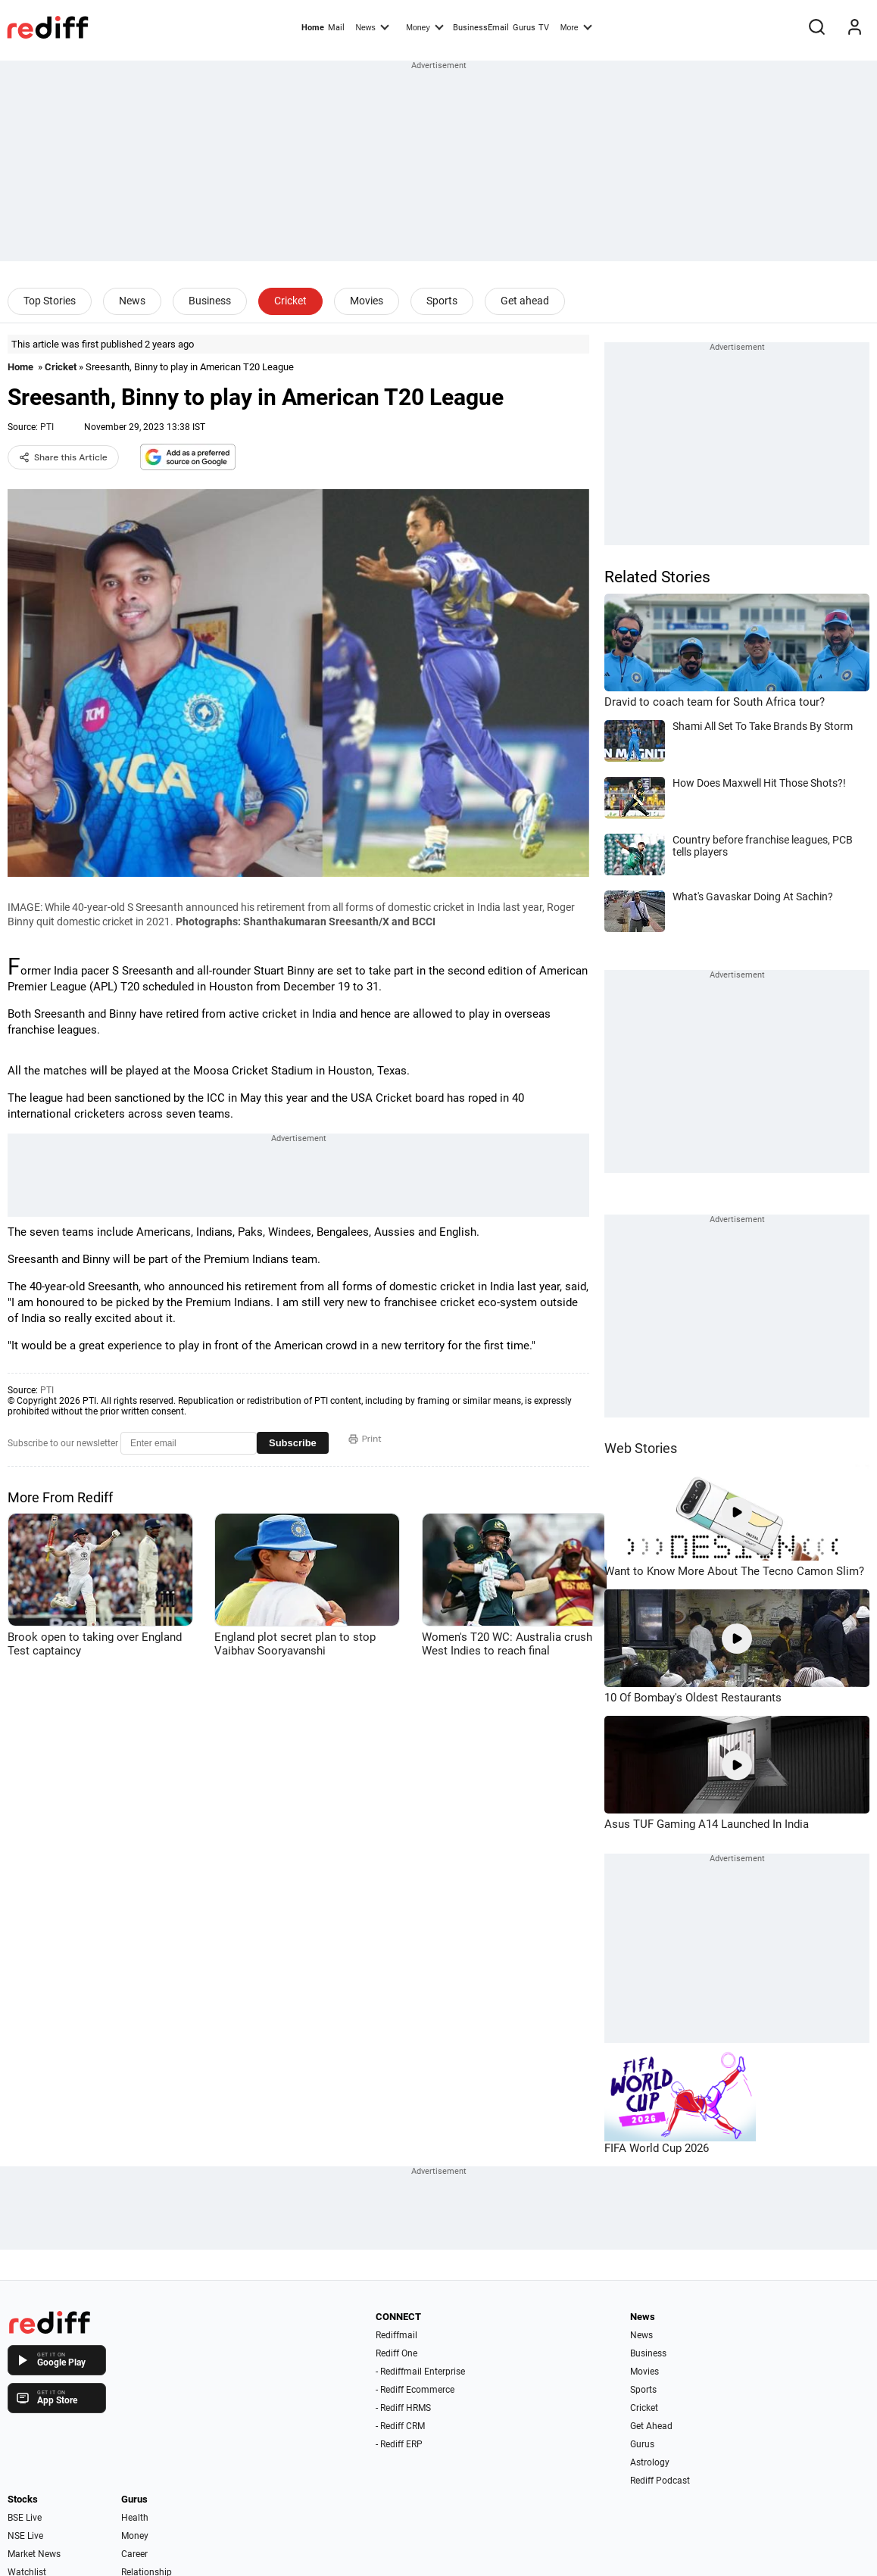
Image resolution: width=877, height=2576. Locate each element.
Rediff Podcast (660, 2480)
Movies (366, 301)
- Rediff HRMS (403, 2408)
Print (365, 1439)
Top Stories (49, 301)
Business (210, 301)
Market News (34, 2554)
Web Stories (640, 1448)
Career (134, 2554)
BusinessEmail (481, 28)
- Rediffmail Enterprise (420, 2371)
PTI (47, 427)
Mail (336, 28)
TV (543, 28)
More (576, 26)
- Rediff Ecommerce (415, 2389)
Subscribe (293, 1443)
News (372, 26)
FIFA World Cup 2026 (656, 2148)
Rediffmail (396, 2335)
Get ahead (525, 301)
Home (312, 28)
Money (424, 26)
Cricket (290, 301)
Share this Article (63, 457)
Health (134, 2517)
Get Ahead (651, 2426)
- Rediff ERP (399, 2444)
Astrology (649, 2462)
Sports (441, 301)
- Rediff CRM (400, 2426)
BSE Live (25, 2517)
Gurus (524, 28)
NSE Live (25, 2536)
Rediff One (396, 2353)
